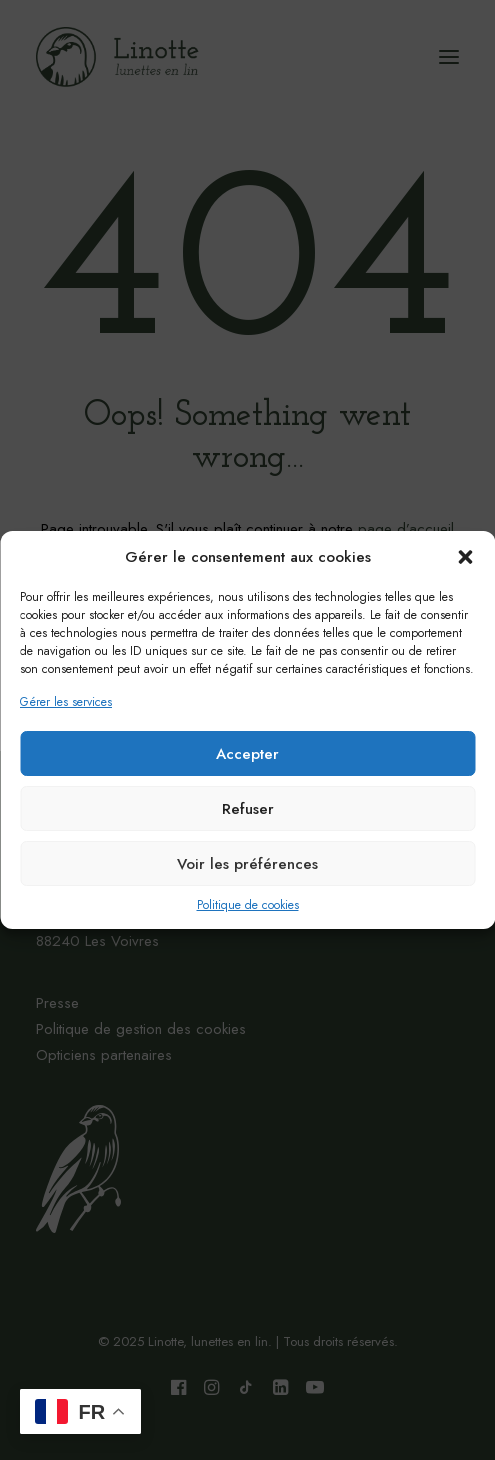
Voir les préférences (247, 864)
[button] (465, 557)
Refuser (248, 809)
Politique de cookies (248, 905)
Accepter (247, 754)
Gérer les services (66, 702)
